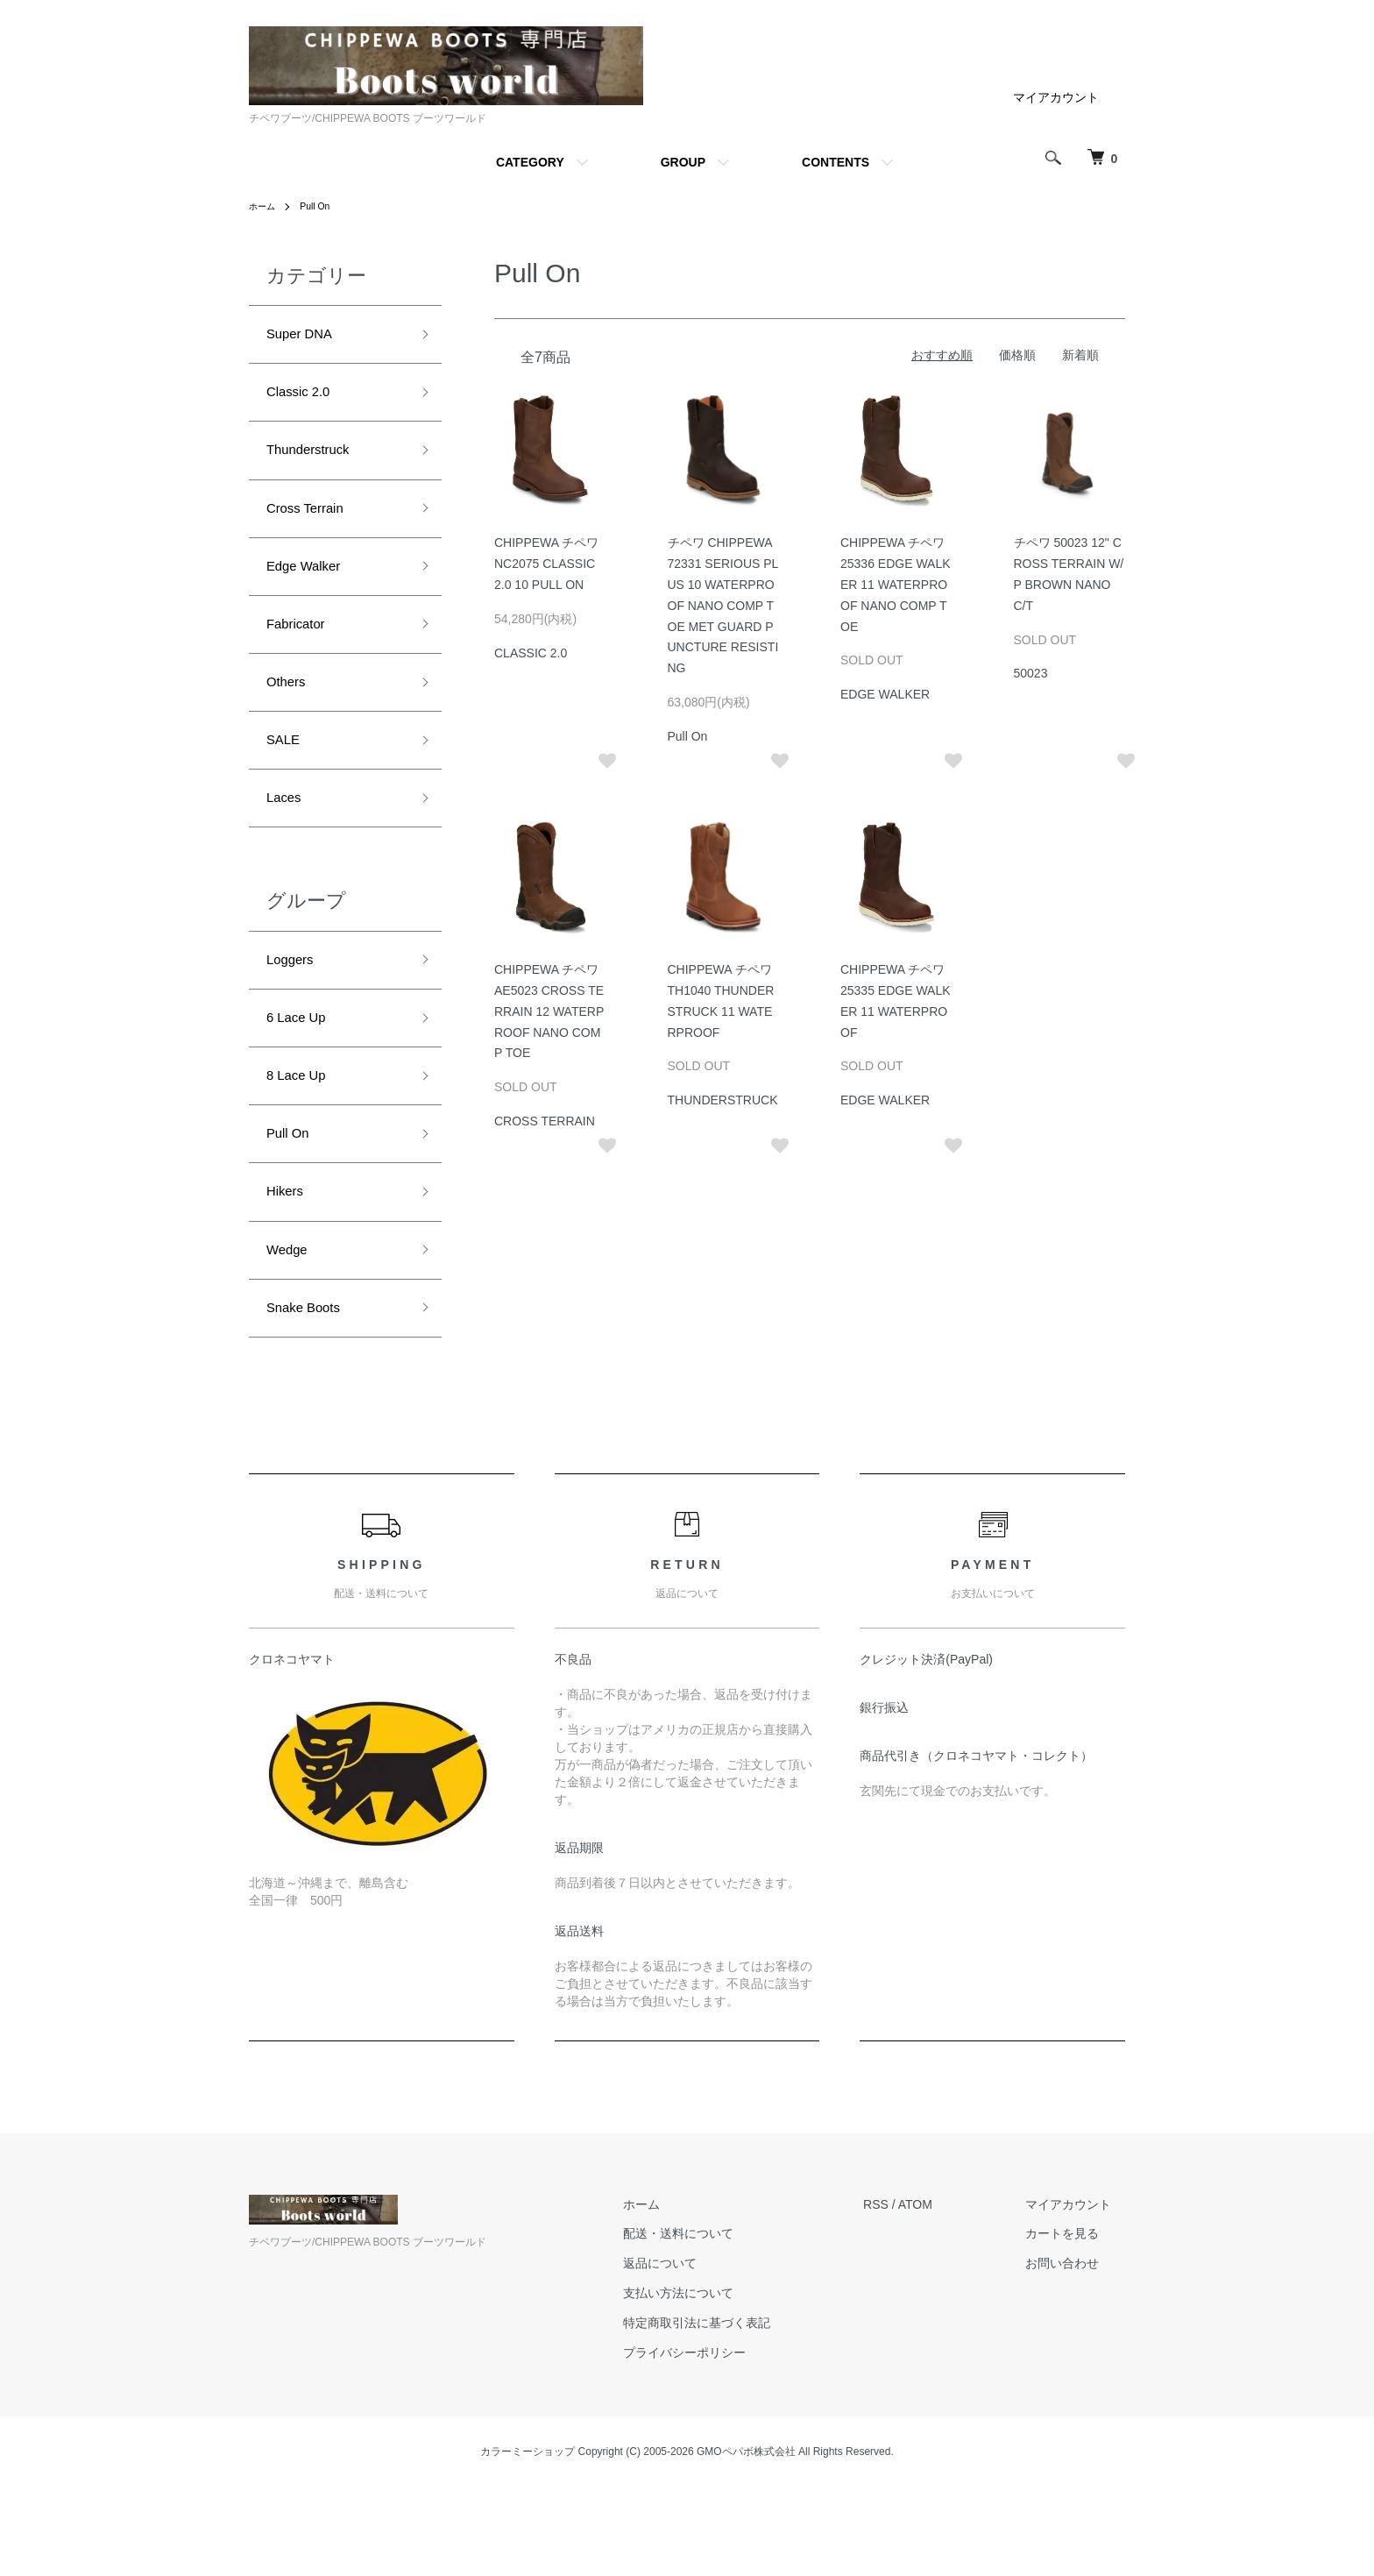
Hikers (288, 1256)
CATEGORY (530, 162)
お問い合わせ (1076, 2340)
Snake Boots (311, 1381)
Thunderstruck (316, 462)
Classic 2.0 (305, 399)
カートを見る (1076, 2310)
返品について (702, 2340)
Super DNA (306, 336)
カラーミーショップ (527, 2528)
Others (290, 713)
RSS (904, 2281)
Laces (287, 839)
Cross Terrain (313, 525)
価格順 (1017, 355)
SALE (286, 775)
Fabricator (301, 650)
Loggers (294, 1005)
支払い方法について (720, 2369)
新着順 (1080, 355)
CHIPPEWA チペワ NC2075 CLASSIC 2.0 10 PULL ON (546, 564)
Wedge (291, 1319)
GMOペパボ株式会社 (746, 2528)
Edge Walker (311, 588)
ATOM (943, 2281)
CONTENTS (835, 162)
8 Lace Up (302, 1130)
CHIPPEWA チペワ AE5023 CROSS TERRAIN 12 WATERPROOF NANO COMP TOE (549, 1011)
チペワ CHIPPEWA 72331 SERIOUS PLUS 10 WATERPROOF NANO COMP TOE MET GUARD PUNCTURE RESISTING (723, 605)
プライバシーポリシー (726, 2429)
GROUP (683, 162)
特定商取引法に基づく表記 (738, 2399)
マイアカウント (1056, 97)
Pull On (322, 206)
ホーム (264, 206)
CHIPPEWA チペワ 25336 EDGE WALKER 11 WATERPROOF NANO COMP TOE (895, 584)
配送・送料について (720, 2310)
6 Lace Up (302, 1068)
